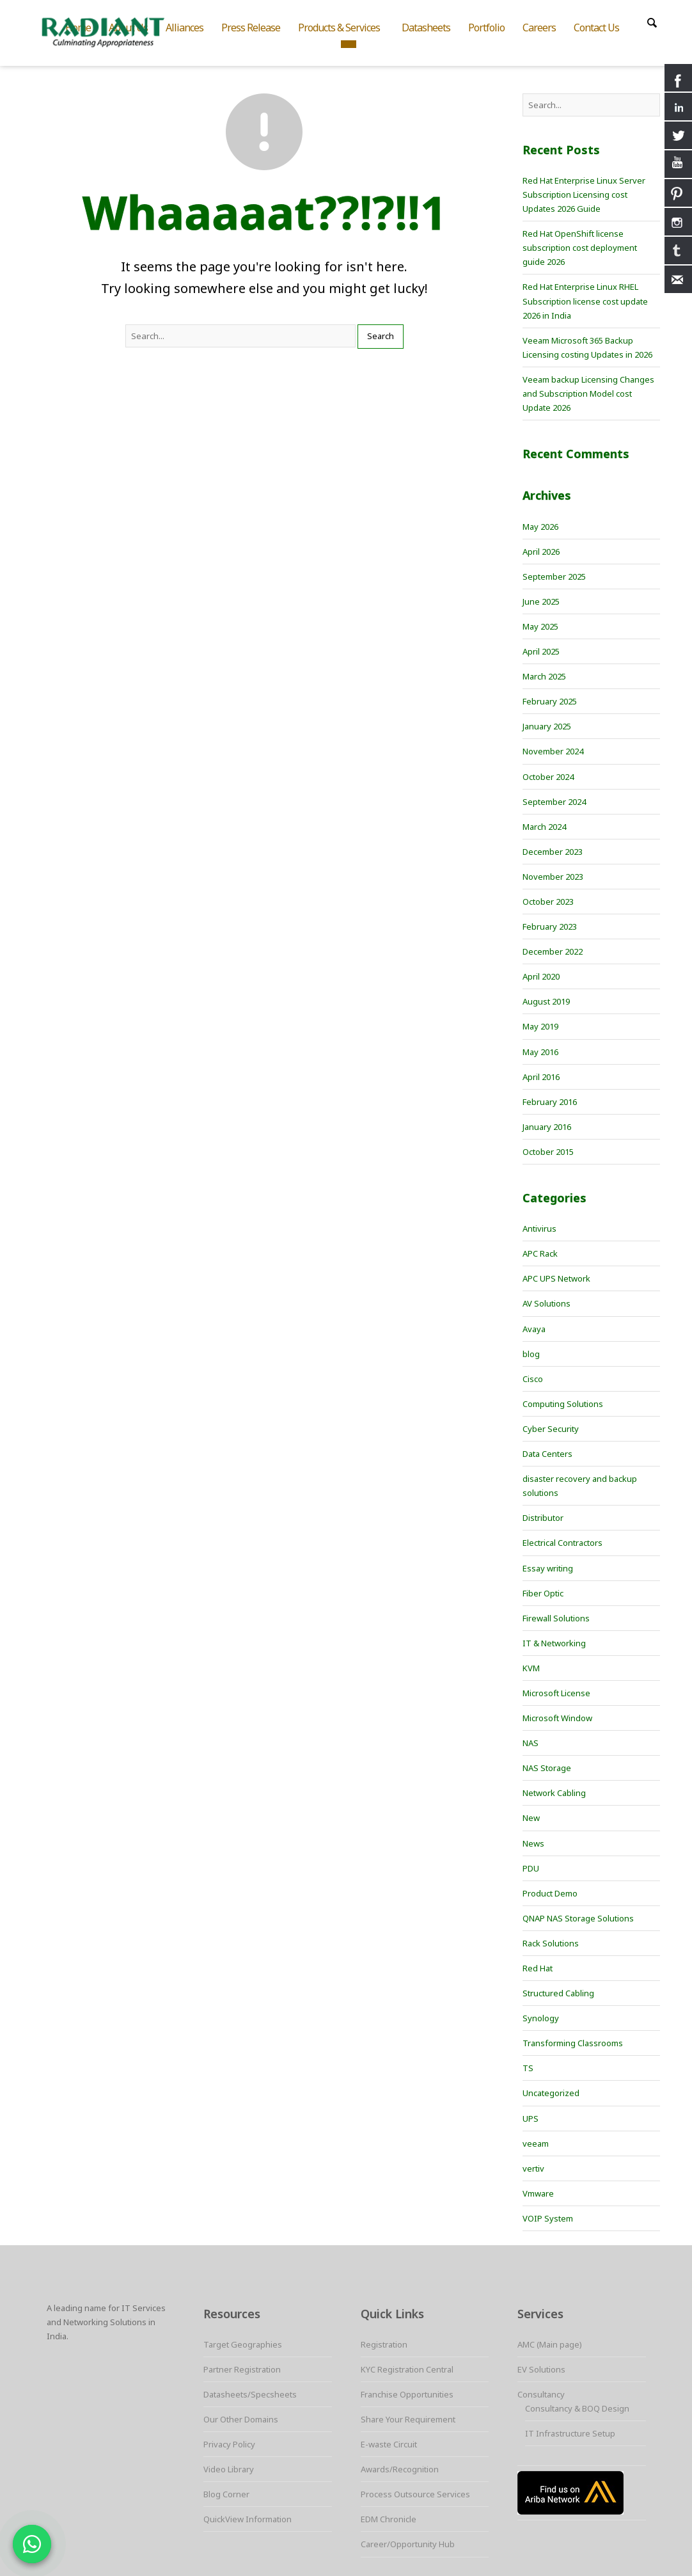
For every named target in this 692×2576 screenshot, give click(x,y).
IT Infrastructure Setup (570, 2433)
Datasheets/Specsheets (250, 2394)
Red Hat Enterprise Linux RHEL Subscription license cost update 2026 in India (585, 301)
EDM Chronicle (388, 2519)
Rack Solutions (551, 1943)
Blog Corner (226, 2494)
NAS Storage (547, 1768)
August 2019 (546, 1001)
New (531, 1818)
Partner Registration (242, 2369)
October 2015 (548, 1151)
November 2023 (553, 876)
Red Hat (538, 1968)
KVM (531, 1668)
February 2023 (550, 926)
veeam (536, 2143)
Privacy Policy (229, 2444)
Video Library (228, 2469)
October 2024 (548, 777)
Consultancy (541, 2394)
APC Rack (540, 1253)
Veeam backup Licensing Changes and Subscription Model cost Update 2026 (588, 393)
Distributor (543, 1517)
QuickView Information (247, 2519)
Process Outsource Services (415, 2494)
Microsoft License (556, 1693)
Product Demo (550, 1893)
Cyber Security (551, 1429)
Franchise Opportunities (407, 2394)
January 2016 (547, 1127)
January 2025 (547, 726)
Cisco (533, 1379)
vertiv (533, 2168)
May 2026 (540, 526)
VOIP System (548, 2218)
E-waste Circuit (389, 2444)
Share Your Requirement (408, 2419)
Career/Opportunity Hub (408, 2544)
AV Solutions (546, 1303)
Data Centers (547, 1453)
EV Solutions (541, 2369)
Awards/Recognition (400, 2469)
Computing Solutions (563, 1404)
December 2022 (553, 951)
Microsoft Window (557, 1718)
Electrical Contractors (562, 1542)
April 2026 (541, 551)
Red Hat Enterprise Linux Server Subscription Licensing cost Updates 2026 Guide (584, 194)
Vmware (538, 2193)
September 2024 (554, 801)
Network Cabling (554, 1793)
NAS (531, 1743)
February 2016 (550, 1102)
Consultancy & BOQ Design (577, 2408)
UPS (531, 2118)
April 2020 (541, 976)
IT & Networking (554, 1643)
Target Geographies (242, 2344)
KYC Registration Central (407, 2369)
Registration (384, 2344)
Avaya (534, 1329)
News (533, 1843)
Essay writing (548, 1568)
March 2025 (544, 676)
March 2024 (544, 826)
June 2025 (541, 601)
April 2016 (541, 1077)
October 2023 (548, 901)
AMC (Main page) (549, 2344)
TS (528, 2068)
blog (531, 1354)
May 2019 (540, 1026)
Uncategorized (551, 2093)
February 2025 (550, 701)
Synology (541, 2018)
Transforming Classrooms (573, 2043)
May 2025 (540, 626)
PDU (531, 1868)
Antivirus (539, 1228)
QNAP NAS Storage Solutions (578, 1918)
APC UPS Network (556, 1278)
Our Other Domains (240, 2419)
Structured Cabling (558, 1993)
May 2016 (540, 1052)
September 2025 (554, 576)
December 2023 (553, 851)
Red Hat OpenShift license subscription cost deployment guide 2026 (580, 247)
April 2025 (541, 651)
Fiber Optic (543, 1593)
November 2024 (553, 751)
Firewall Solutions (556, 1618)
